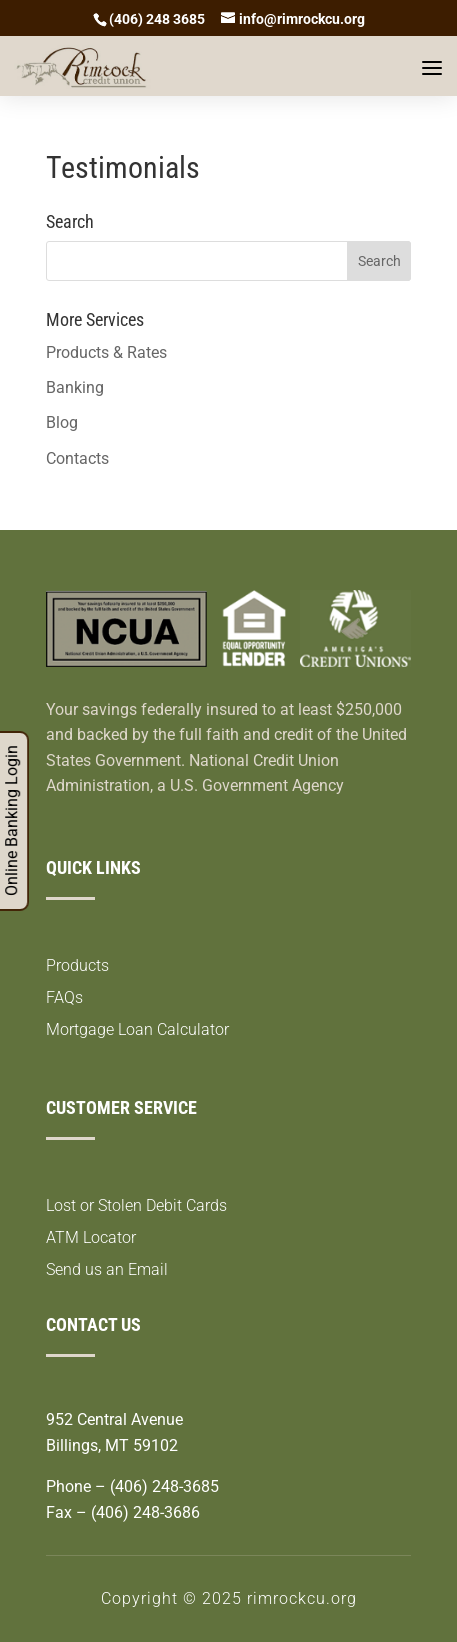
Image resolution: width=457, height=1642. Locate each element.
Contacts (77, 458)
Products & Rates (106, 352)
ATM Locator (91, 1237)
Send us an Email (107, 1269)
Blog (62, 422)
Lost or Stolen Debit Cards (136, 1205)
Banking (75, 387)
